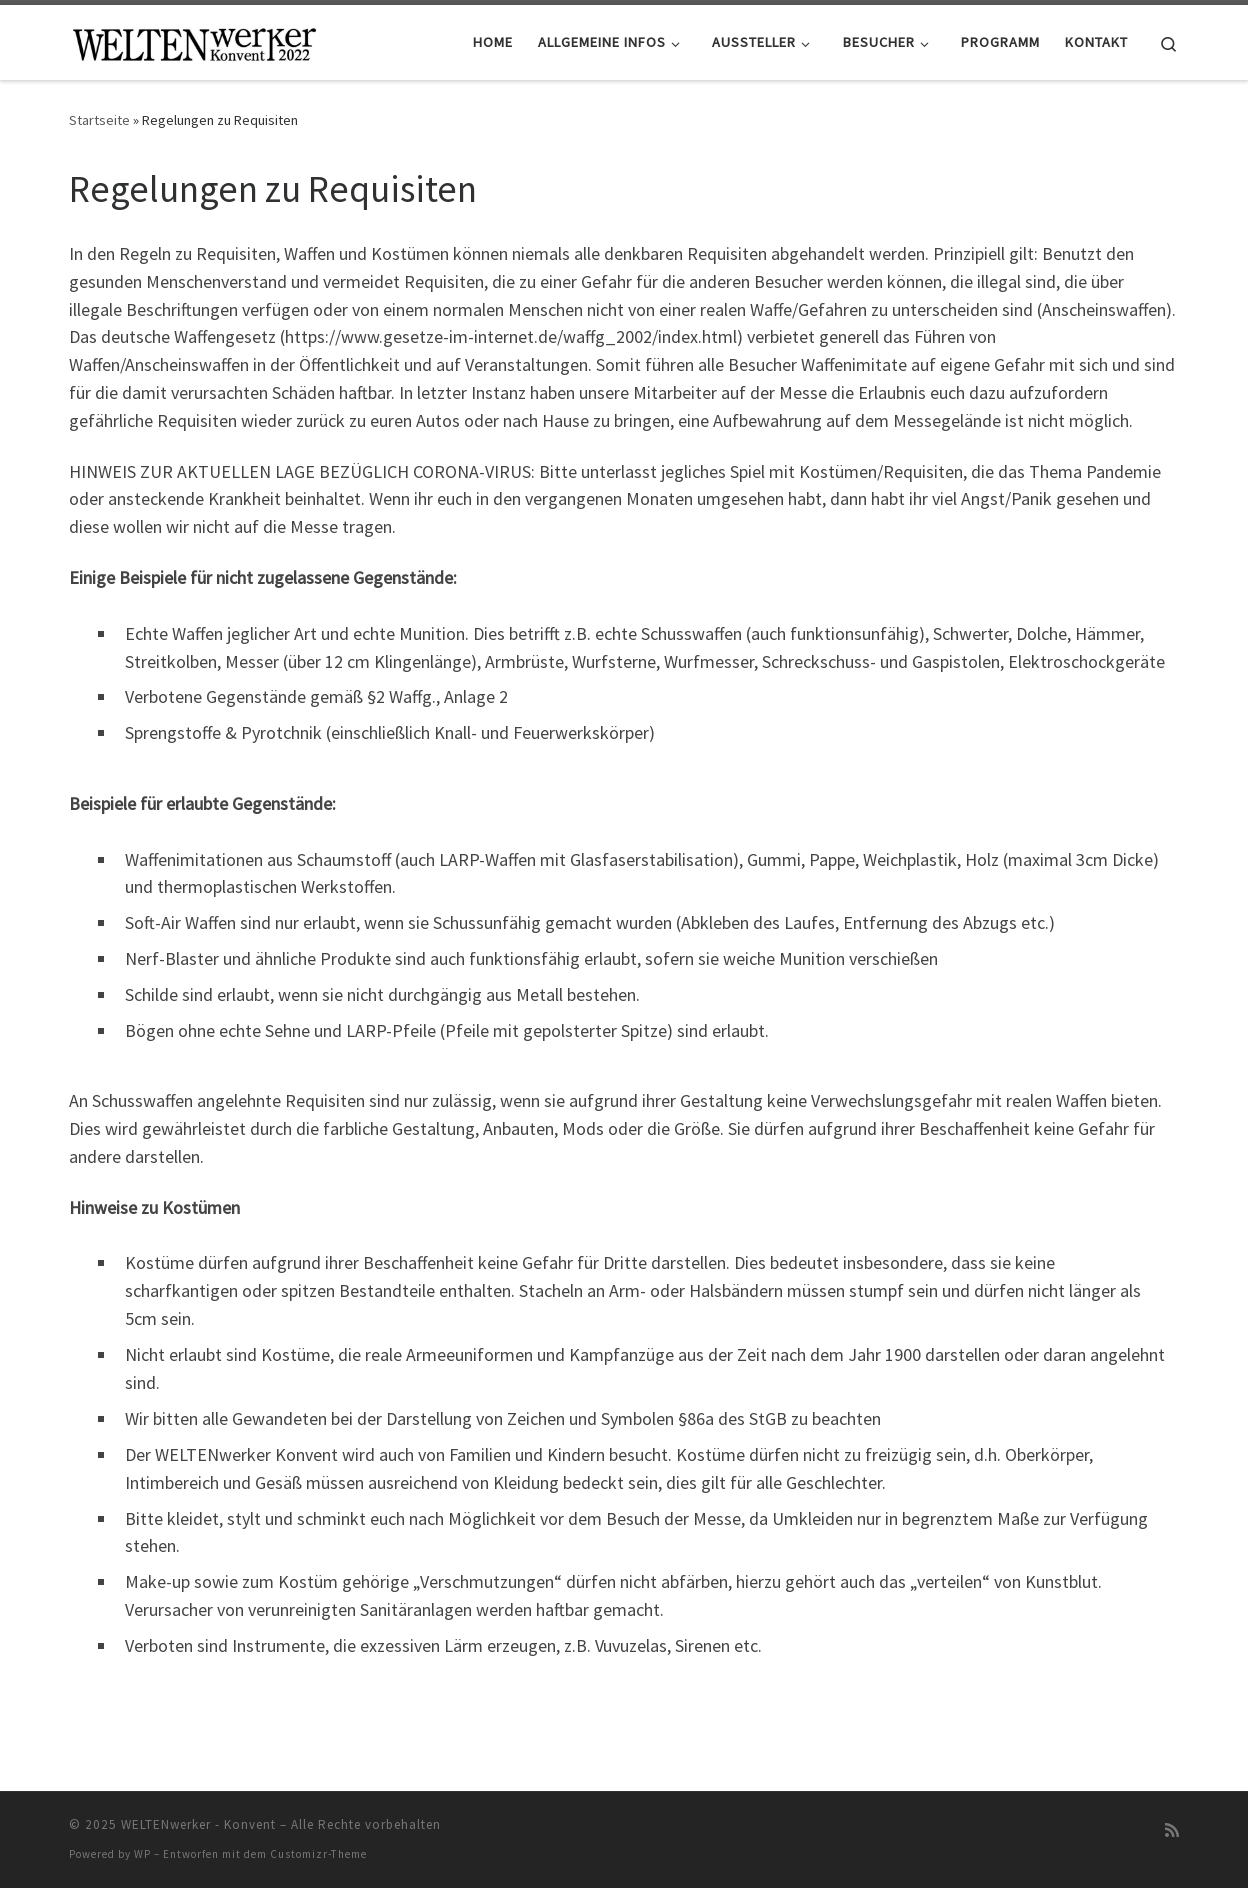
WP (142, 1854)
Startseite (99, 120)
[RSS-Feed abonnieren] (1172, 1830)
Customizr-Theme (318, 1854)
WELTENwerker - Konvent (198, 1824)
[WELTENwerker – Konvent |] (194, 41)
